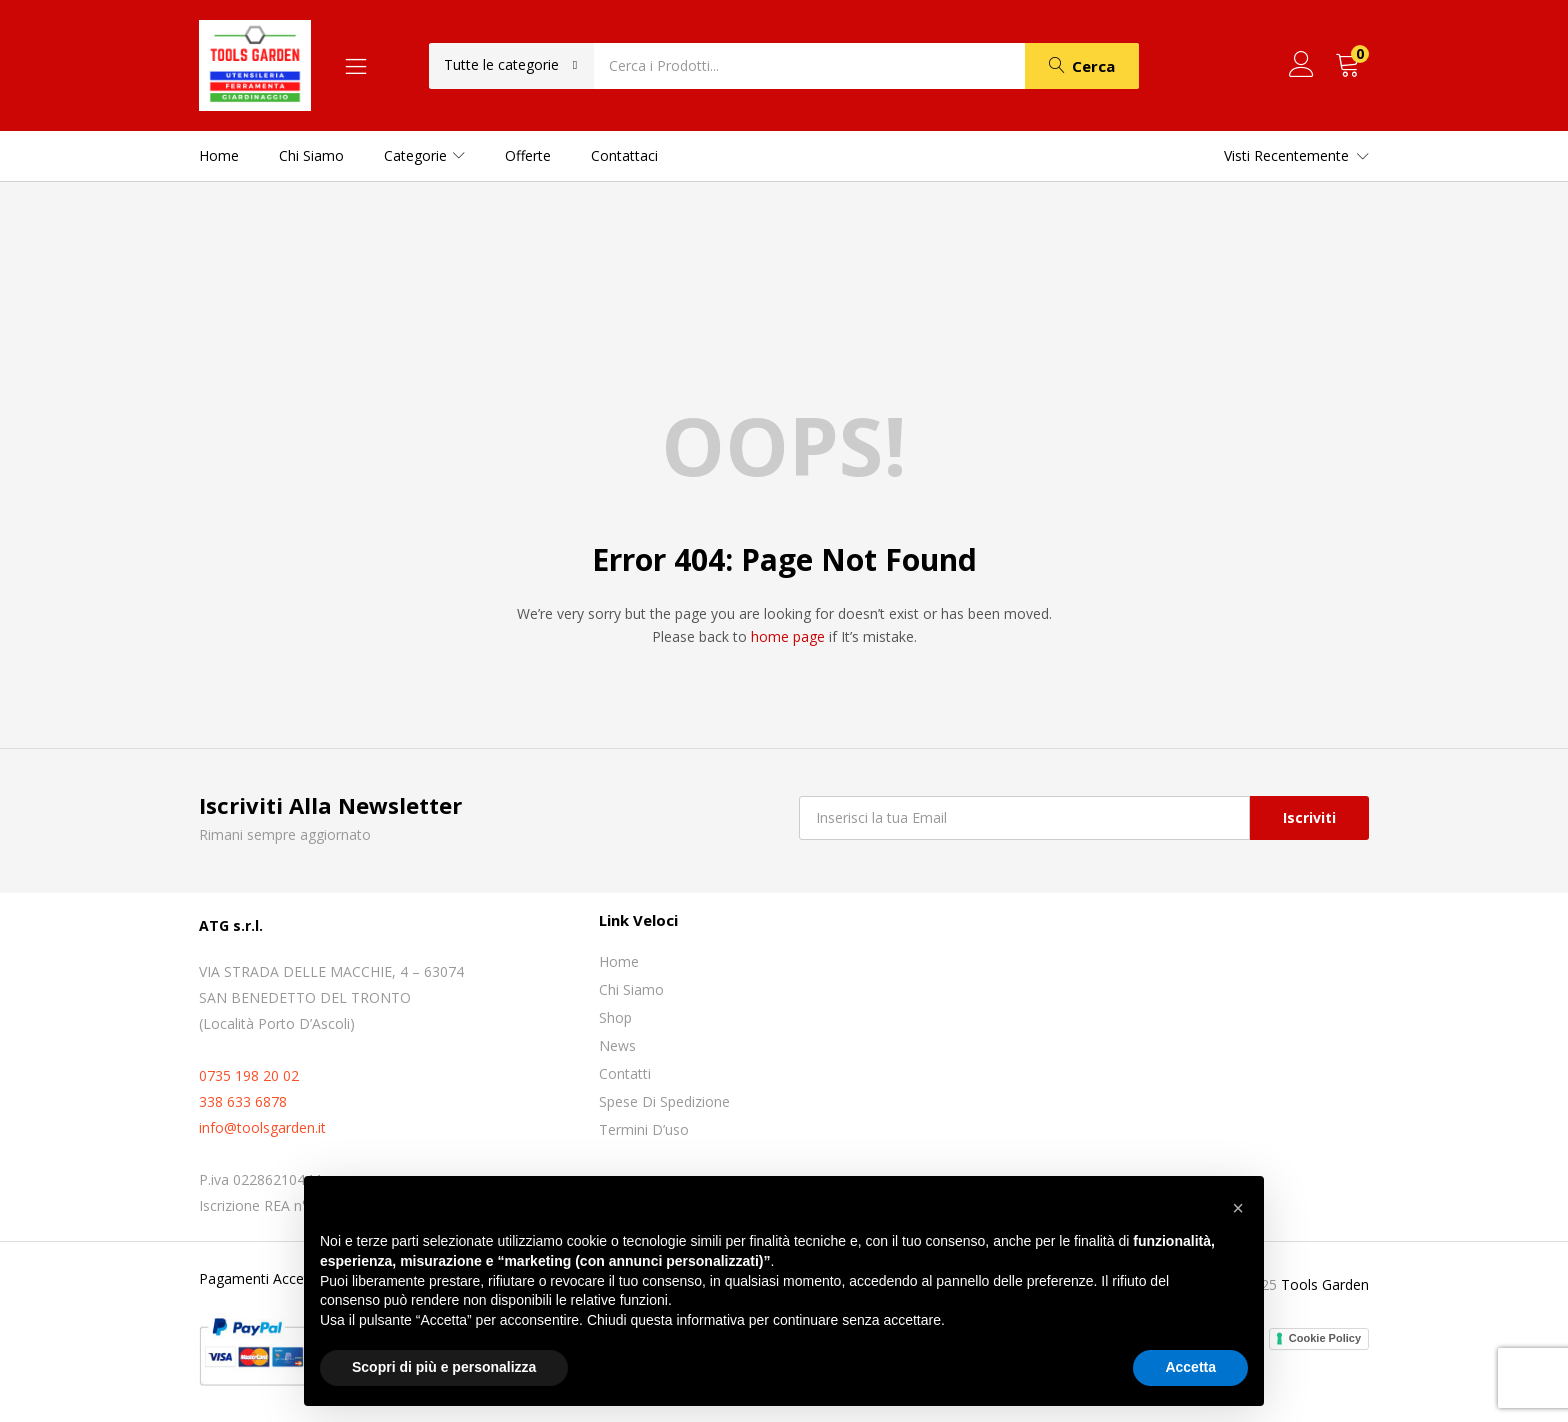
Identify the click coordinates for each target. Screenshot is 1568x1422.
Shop (615, 1017)
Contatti (625, 1073)
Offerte (528, 155)
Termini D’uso (644, 1129)
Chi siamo (311, 155)
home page (788, 636)
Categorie (424, 155)
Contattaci (624, 155)
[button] (511, 65)
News (617, 1045)
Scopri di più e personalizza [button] (444, 1367)
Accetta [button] (1190, 1367)
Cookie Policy (1325, 1338)
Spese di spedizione (664, 1101)
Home (219, 155)
